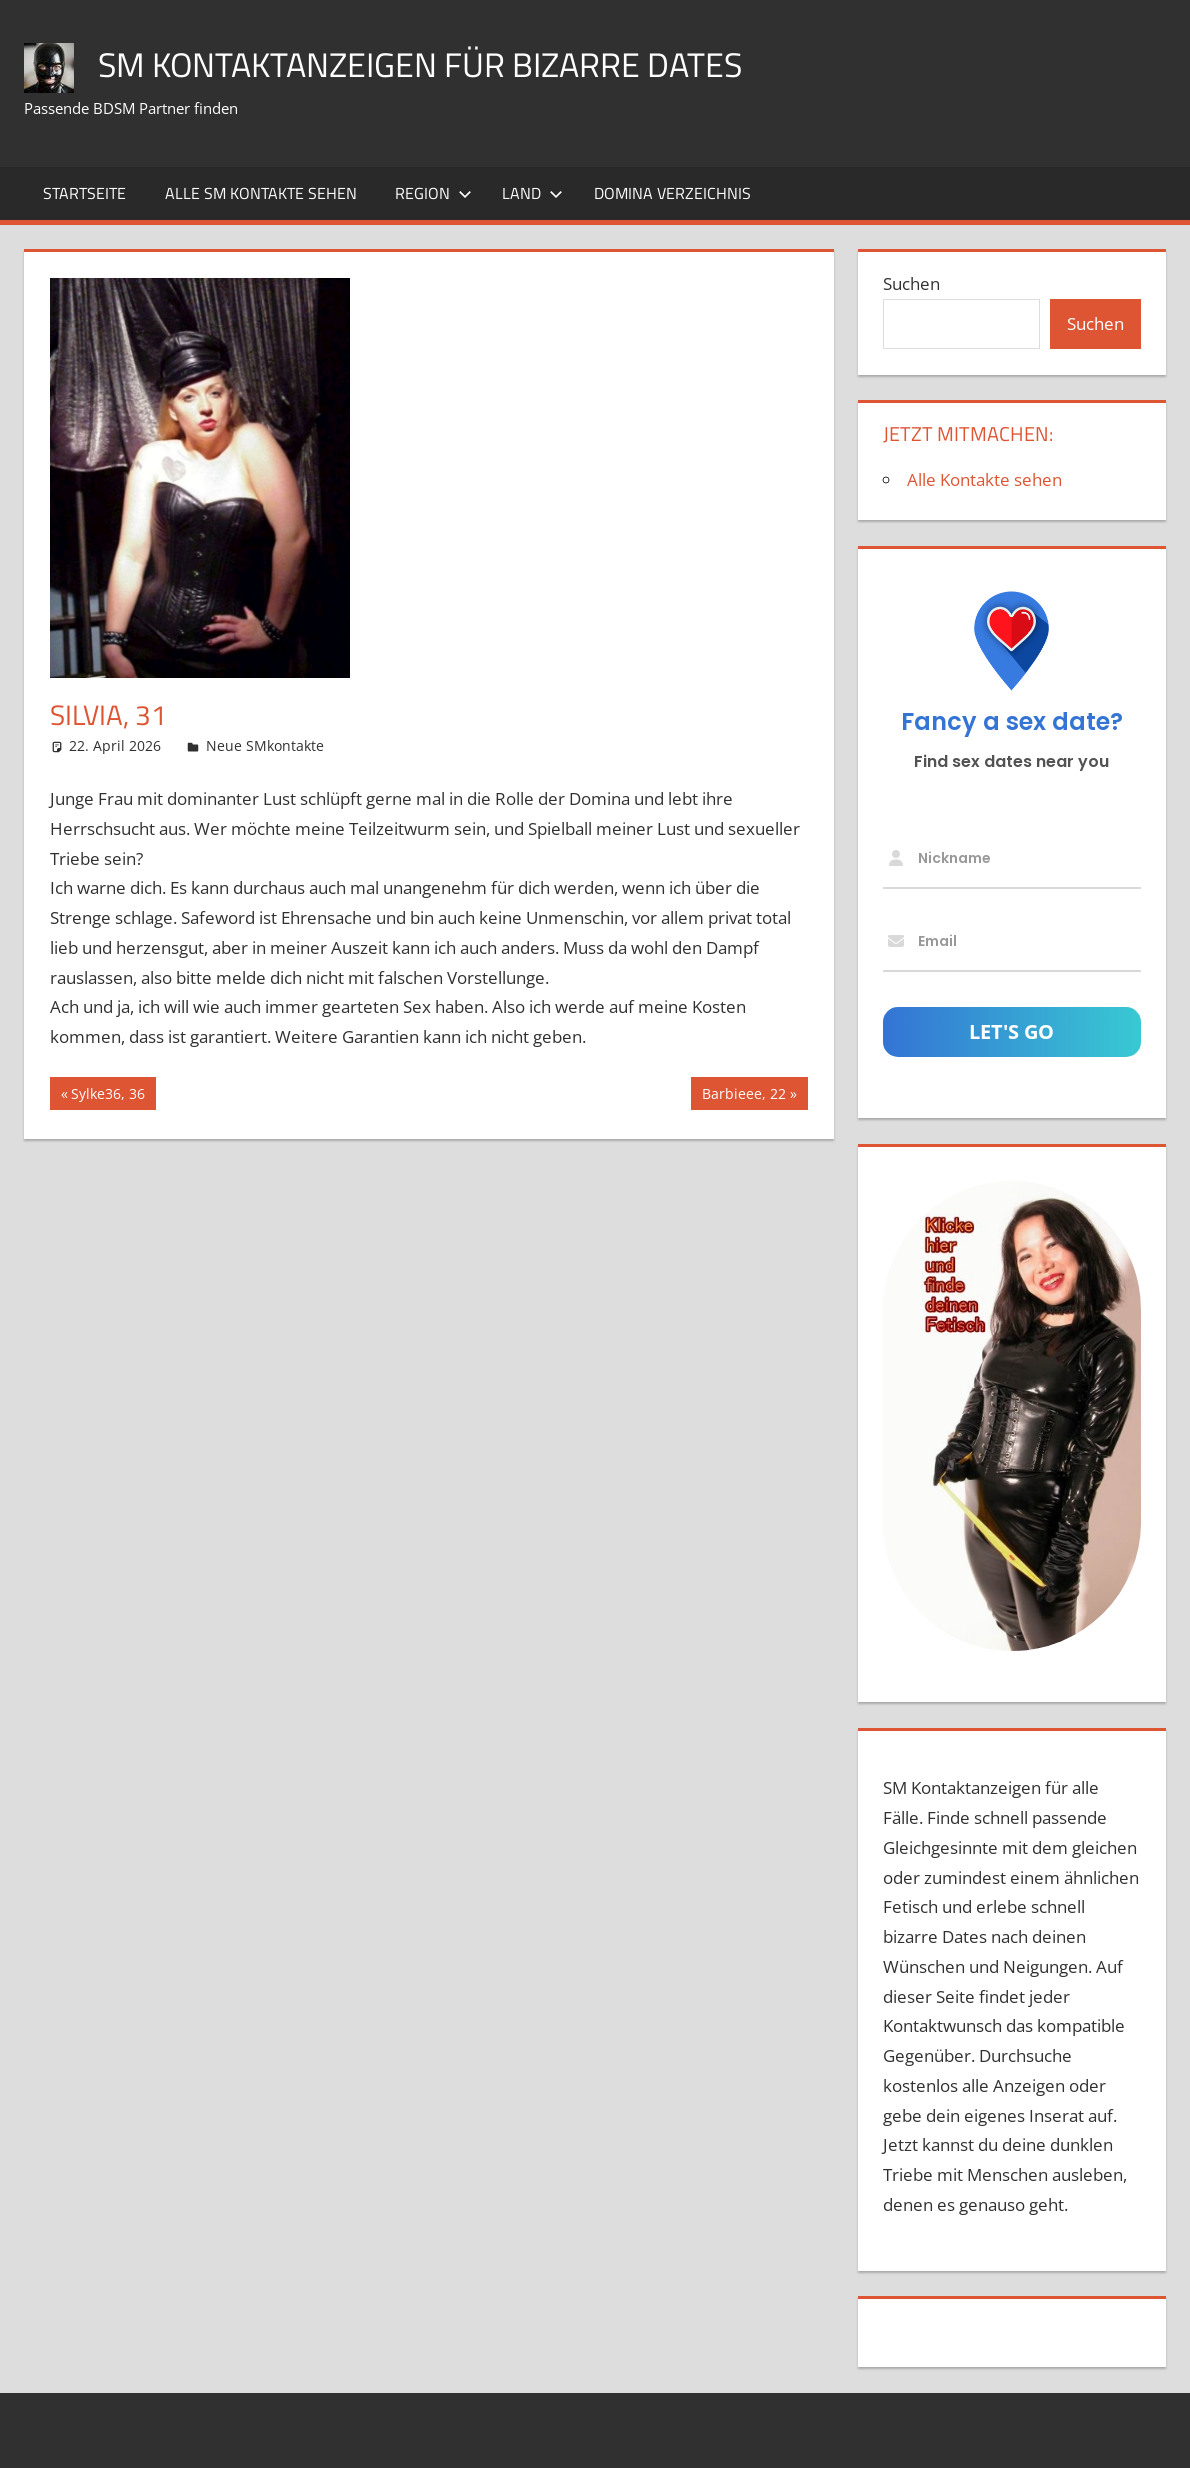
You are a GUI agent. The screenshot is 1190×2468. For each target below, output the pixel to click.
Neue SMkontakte (265, 745)
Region (433, 193)
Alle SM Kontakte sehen (261, 193)
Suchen (911, 283)
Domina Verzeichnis (672, 193)
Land (532, 193)
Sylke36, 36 (107, 1096)
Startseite (84, 193)
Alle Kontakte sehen (984, 479)
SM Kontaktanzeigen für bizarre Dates (436, 63)
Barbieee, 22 (743, 1096)
